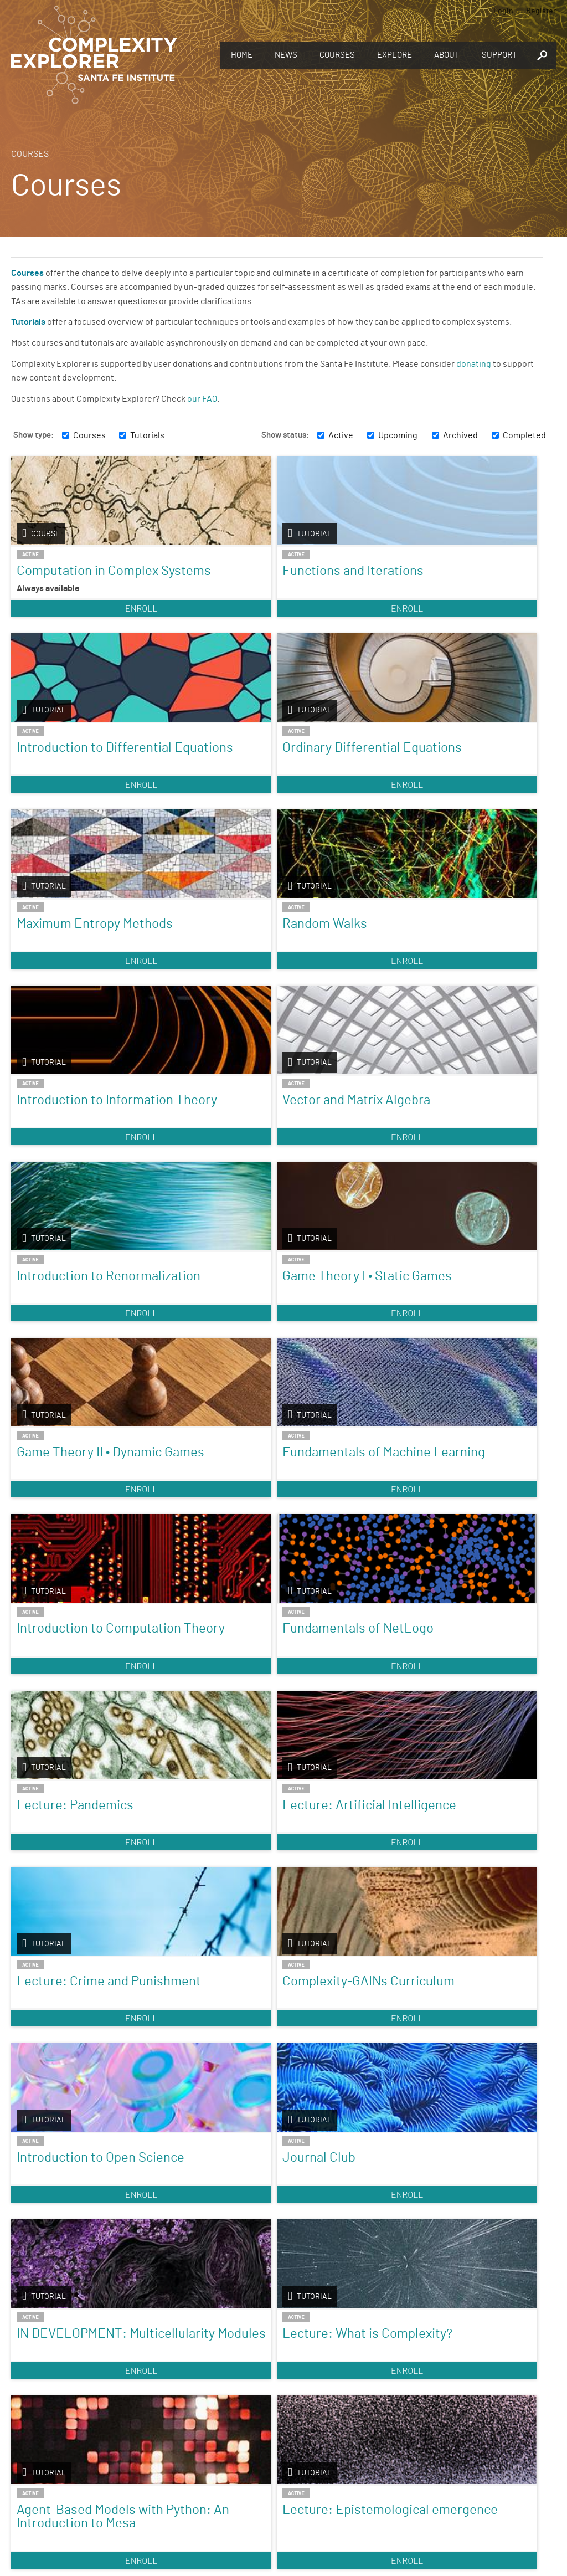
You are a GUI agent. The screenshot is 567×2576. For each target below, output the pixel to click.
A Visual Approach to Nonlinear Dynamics (69, 1978)
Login (503, 11)
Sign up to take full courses (150, 2485)
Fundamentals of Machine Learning (466, 970)
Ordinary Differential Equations (448, 584)
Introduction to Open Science (325, 1362)
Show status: (285, 435)
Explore (394, 55)
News (286, 55)
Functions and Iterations (190, 578)
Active (340, 435)
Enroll (75, 634)
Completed (524, 435)
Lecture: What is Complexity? (198, 1552)
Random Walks (192, 774)
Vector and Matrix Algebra (465, 781)
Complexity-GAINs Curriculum (202, 1362)
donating (473, 364)
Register (541, 11)
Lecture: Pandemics (314, 1160)
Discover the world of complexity (150, 2386)
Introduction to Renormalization (64, 970)
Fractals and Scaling (340, 1761)
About (447, 55)
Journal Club (451, 1356)
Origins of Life (456, 1761)
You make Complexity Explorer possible (417, 2387)
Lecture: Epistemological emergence (462, 1559)
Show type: (33, 435)
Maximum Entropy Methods (68, 781)
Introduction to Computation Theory (60, 1167)
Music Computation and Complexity (338, 1971)
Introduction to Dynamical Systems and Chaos (205, 1775)
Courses (337, 55)
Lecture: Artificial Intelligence (466, 1160)
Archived (460, 435)
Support (499, 55)
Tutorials (147, 435)
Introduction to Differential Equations (325, 584)
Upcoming (397, 435)
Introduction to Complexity (60, 1768)
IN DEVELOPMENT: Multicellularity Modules (72, 1559)
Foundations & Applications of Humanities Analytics (458, 1984)
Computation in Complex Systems (68, 578)
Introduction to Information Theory (338, 781)
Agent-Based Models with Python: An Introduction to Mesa (340, 1565)
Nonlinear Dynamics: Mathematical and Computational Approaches (200, 1991)
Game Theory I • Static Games (194, 970)
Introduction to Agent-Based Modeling (60, 2208)
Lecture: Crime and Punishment (72, 1362)
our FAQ (202, 398)
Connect (417, 2467)
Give (417, 2371)
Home (241, 55)
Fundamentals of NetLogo (199, 1160)
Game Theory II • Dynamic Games (328, 970)
